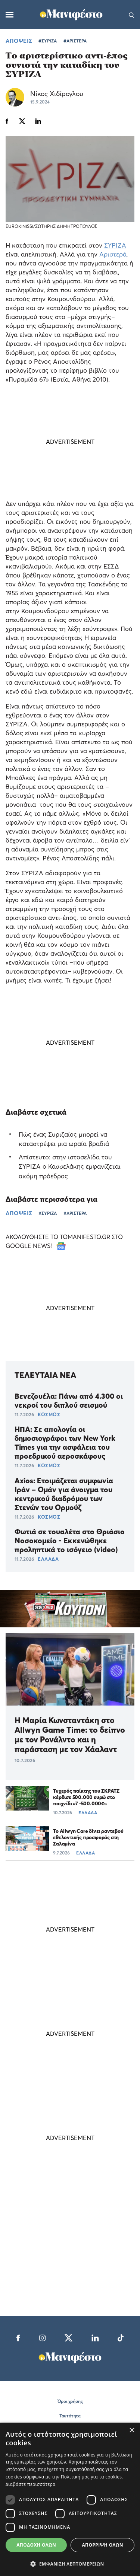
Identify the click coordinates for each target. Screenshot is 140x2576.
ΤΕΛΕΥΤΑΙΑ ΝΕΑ (45, 1375)
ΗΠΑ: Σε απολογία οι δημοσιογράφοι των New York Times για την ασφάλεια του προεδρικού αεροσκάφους (65, 1443)
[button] (70, 2563)
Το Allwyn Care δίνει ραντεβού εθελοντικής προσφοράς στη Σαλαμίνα (88, 1837)
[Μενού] (9, 15)
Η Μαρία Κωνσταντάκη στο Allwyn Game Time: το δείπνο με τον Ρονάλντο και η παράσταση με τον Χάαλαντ (70, 1734)
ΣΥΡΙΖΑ (115, 245)
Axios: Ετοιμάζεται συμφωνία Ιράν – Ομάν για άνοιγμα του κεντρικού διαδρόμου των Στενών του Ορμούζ (64, 1494)
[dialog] (70, 2499)
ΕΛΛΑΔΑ (48, 1559)
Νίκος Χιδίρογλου (56, 94)
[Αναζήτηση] (131, 14)
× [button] (131, 2430)
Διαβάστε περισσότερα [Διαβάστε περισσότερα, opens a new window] (31, 2484)
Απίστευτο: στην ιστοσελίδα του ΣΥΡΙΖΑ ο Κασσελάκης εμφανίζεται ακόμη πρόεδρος (70, 1166)
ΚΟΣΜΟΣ (49, 1414)
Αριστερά (113, 254)
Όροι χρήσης (70, 2401)
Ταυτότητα (70, 2416)
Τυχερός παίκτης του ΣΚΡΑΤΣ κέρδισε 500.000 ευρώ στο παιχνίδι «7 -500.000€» (86, 1796)
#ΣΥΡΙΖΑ (47, 41)
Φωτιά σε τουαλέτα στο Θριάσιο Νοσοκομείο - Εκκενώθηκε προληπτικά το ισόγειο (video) (70, 1540)
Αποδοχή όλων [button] (36, 2545)
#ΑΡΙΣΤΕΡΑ (75, 41)
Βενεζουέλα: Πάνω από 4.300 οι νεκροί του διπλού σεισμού (69, 1401)
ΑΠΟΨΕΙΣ (19, 40)
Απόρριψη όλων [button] (102, 2545)
